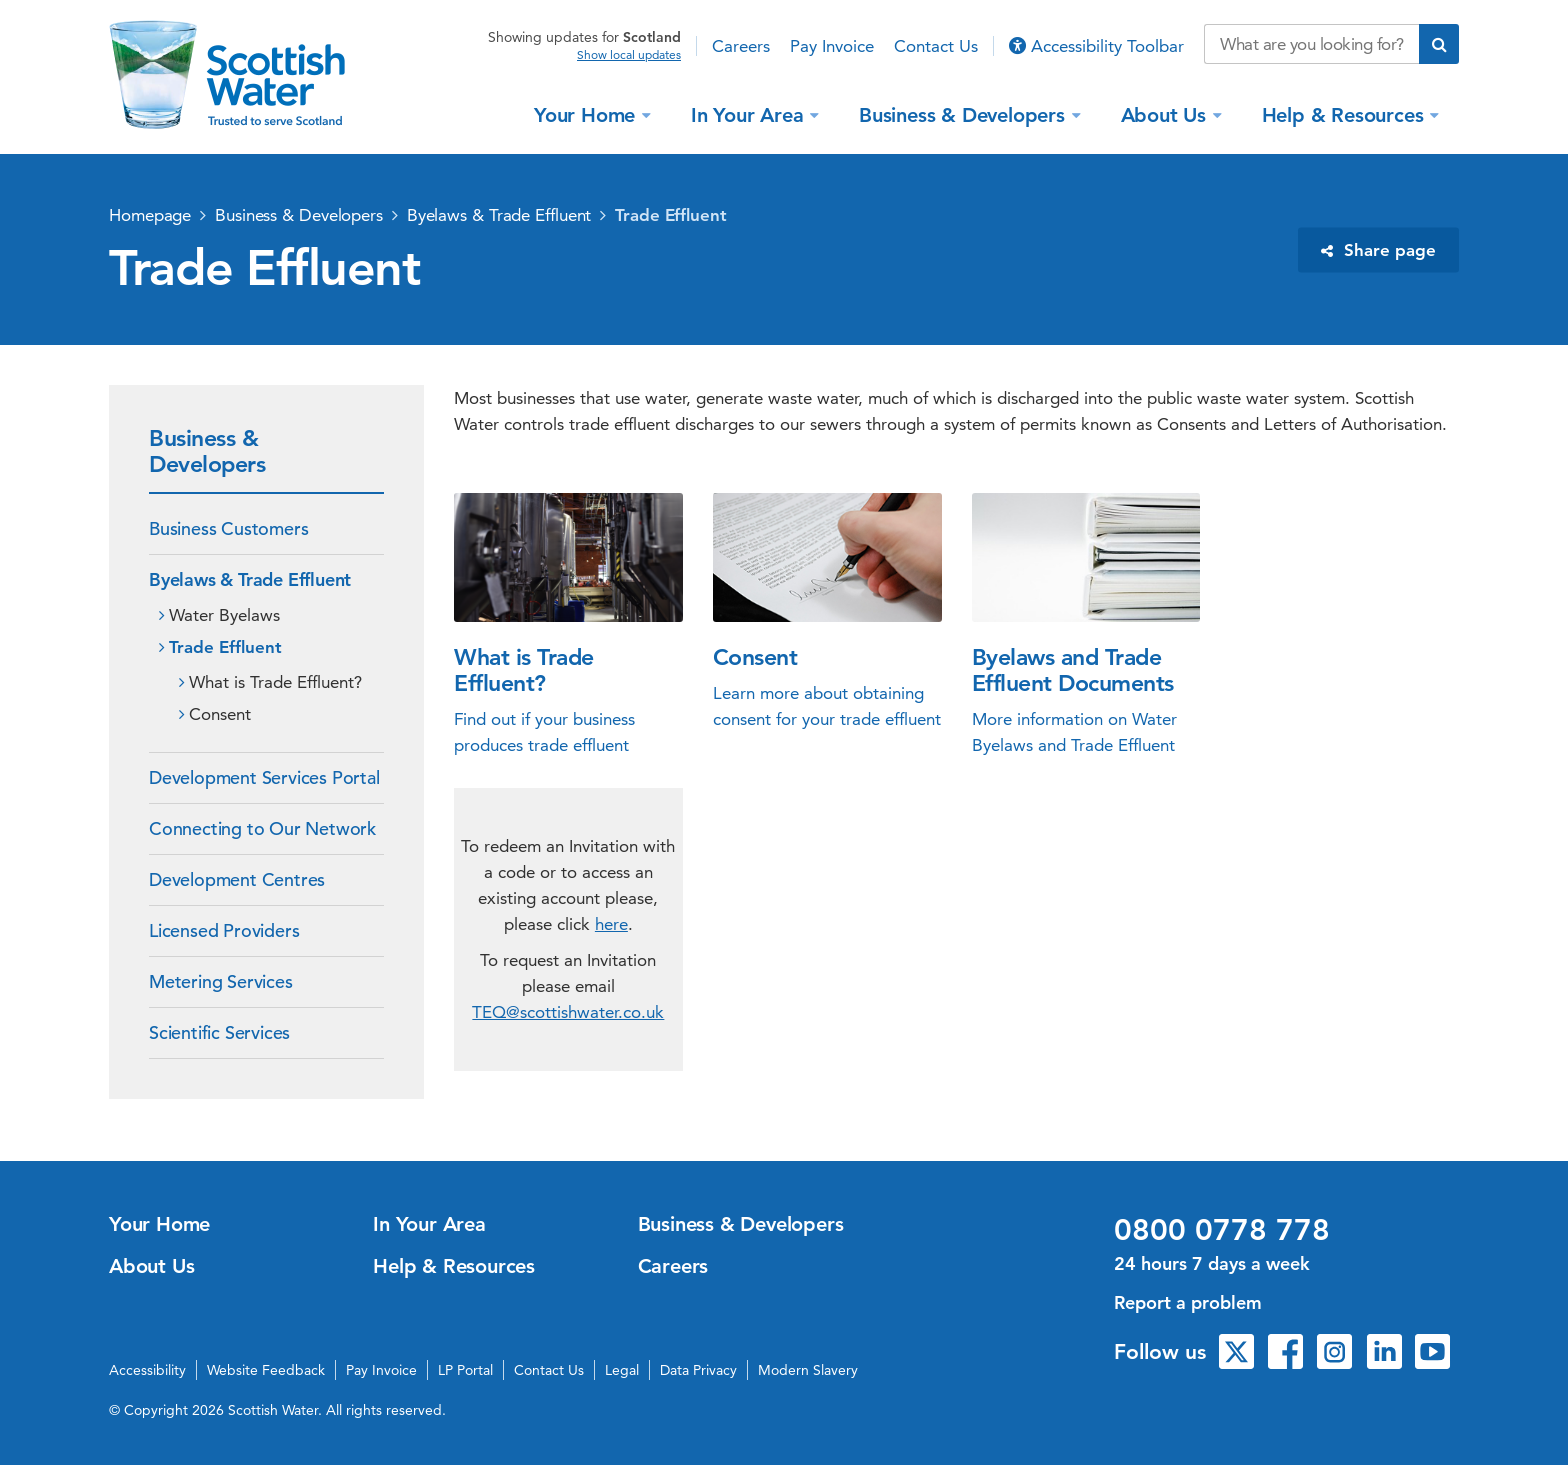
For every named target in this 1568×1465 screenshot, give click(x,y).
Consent (220, 714)
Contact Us (936, 46)
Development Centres (237, 879)
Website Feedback (266, 1370)
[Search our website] (1311, 44)
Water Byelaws (224, 615)
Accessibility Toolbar (1096, 46)
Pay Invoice (832, 46)
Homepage (150, 215)
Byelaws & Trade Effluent (499, 215)
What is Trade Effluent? (275, 682)
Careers (741, 46)
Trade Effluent (671, 215)
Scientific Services (219, 1032)
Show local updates (629, 55)
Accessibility (147, 1370)
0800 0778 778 (1222, 1230)
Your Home (587, 114)
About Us (1166, 114)
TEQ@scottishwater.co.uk (568, 1012)
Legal (622, 1370)
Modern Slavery (808, 1370)
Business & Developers (965, 114)
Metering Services (221, 981)
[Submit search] (1439, 44)
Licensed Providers (224, 930)
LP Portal (465, 1370)
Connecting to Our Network (262, 828)
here (611, 924)
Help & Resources (1346, 114)
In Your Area (750, 114)
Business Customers (228, 528)
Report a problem (1188, 1302)
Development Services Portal (264, 777)
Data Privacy (698, 1370)
